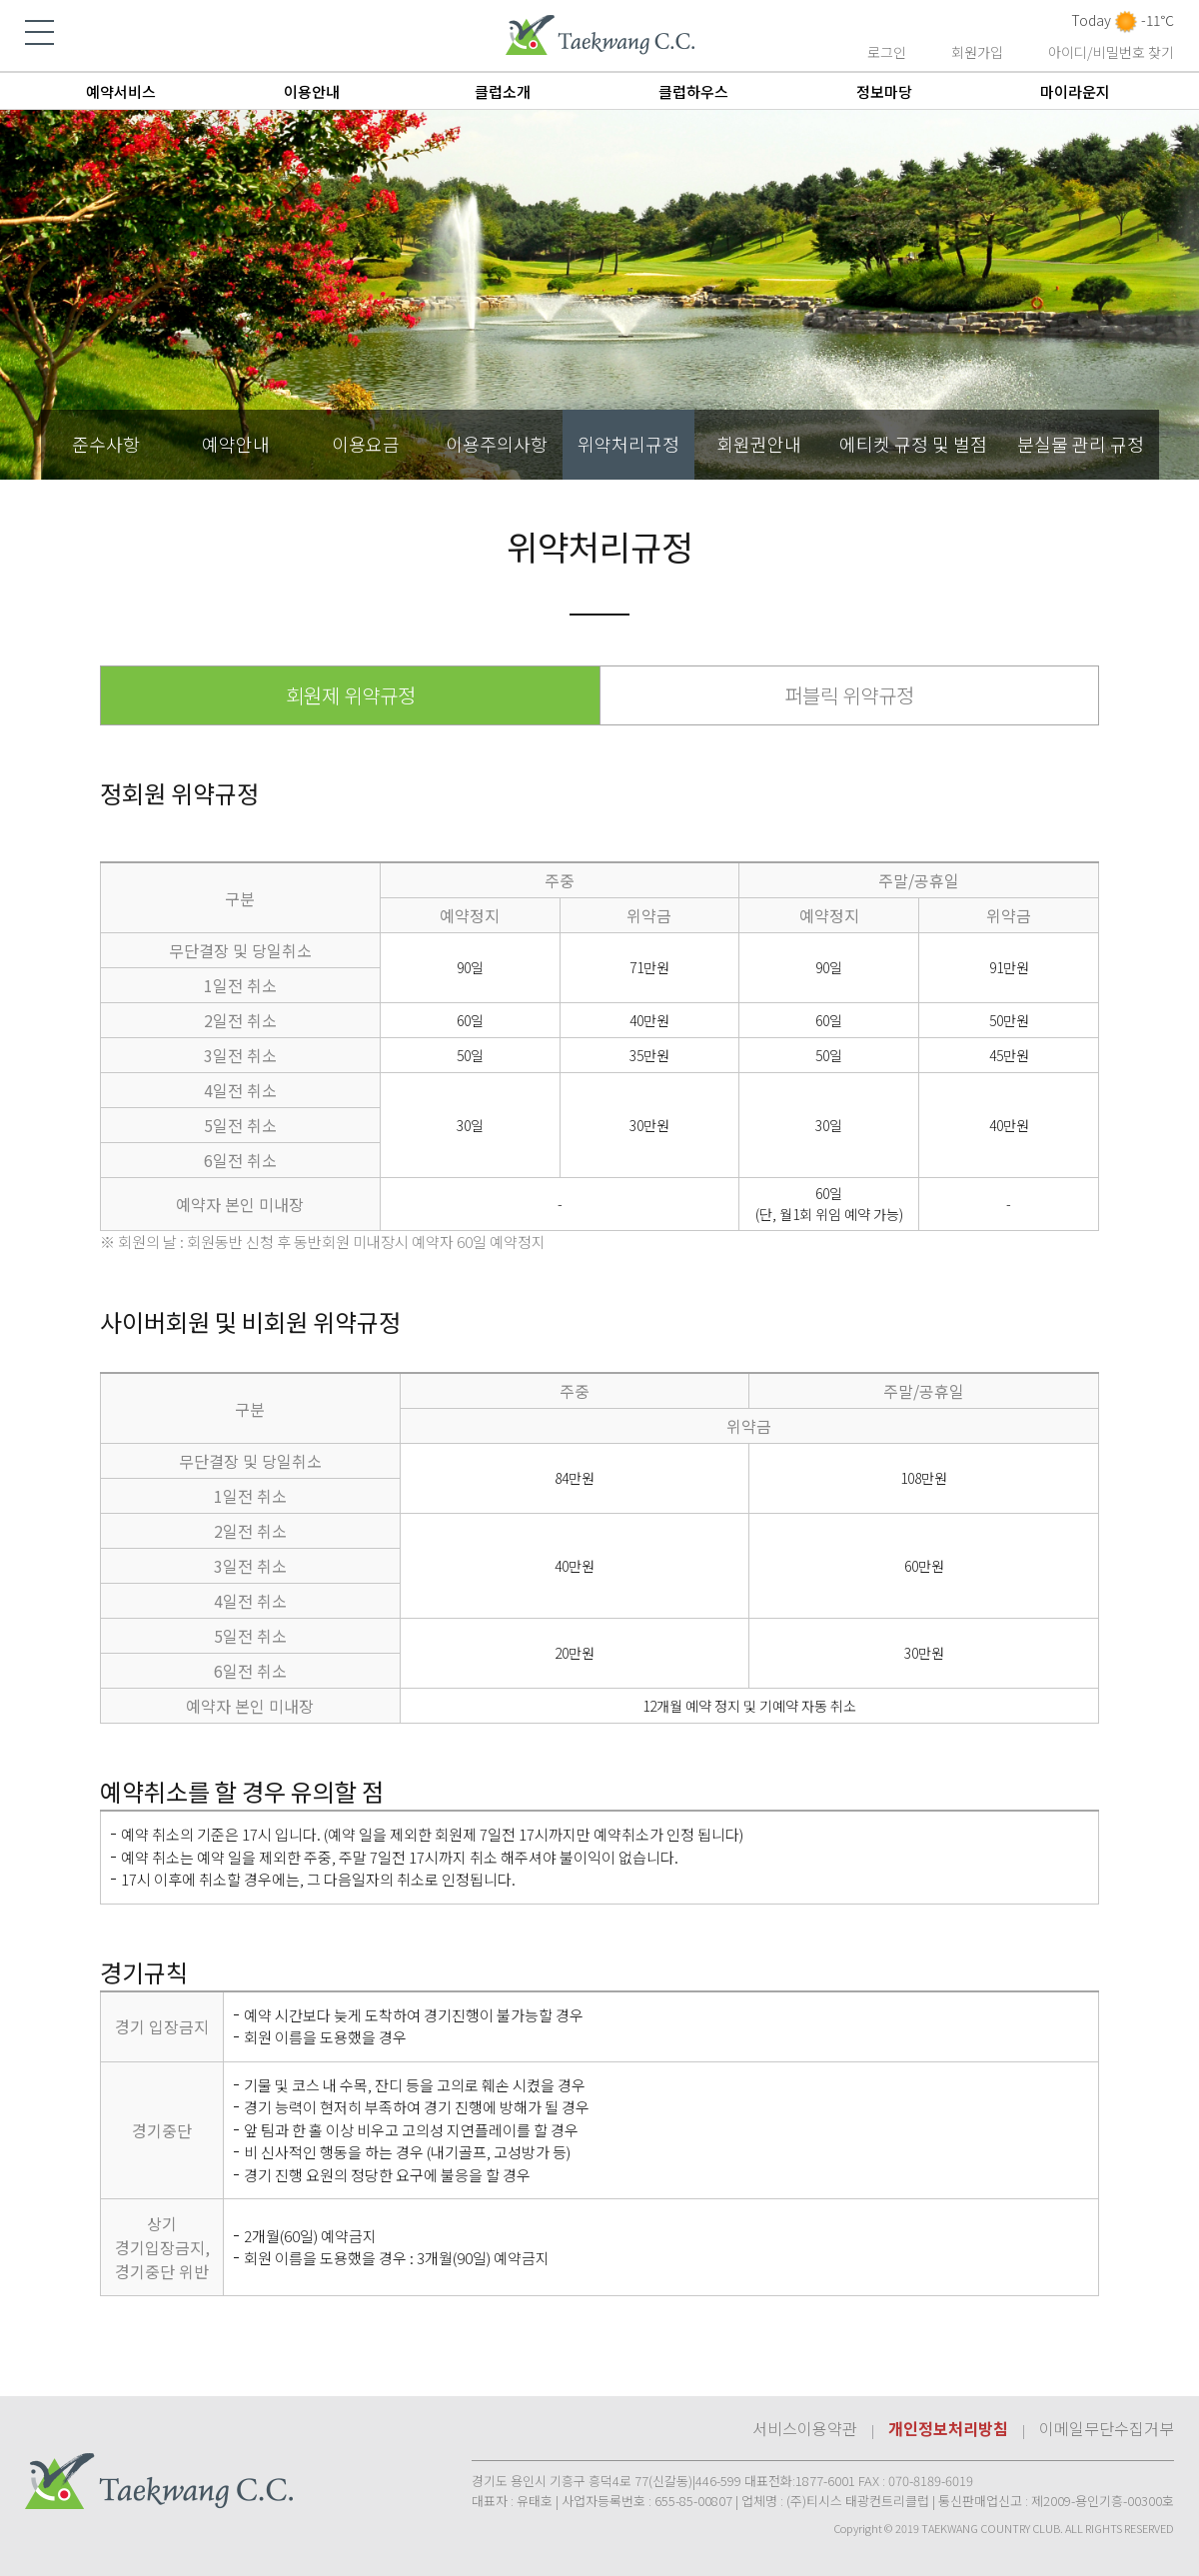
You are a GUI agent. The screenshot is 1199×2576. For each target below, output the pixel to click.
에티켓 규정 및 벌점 (913, 444)
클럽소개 (503, 91)
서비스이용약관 (804, 2428)
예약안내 (236, 444)
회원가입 (977, 52)
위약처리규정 (628, 444)
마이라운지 (1075, 91)
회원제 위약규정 (351, 694)
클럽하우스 (693, 91)
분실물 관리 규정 (1080, 444)
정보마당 (884, 91)
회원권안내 (758, 444)
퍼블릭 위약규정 (849, 694)
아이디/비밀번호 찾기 (1111, 52)
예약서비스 (121, 91)
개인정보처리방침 (948, 2428)
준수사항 (106, 444)
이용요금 (366, 444)
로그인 (886, 52)
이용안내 (312, 91)
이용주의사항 (497, 444)
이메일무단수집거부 (1106, 2428)
